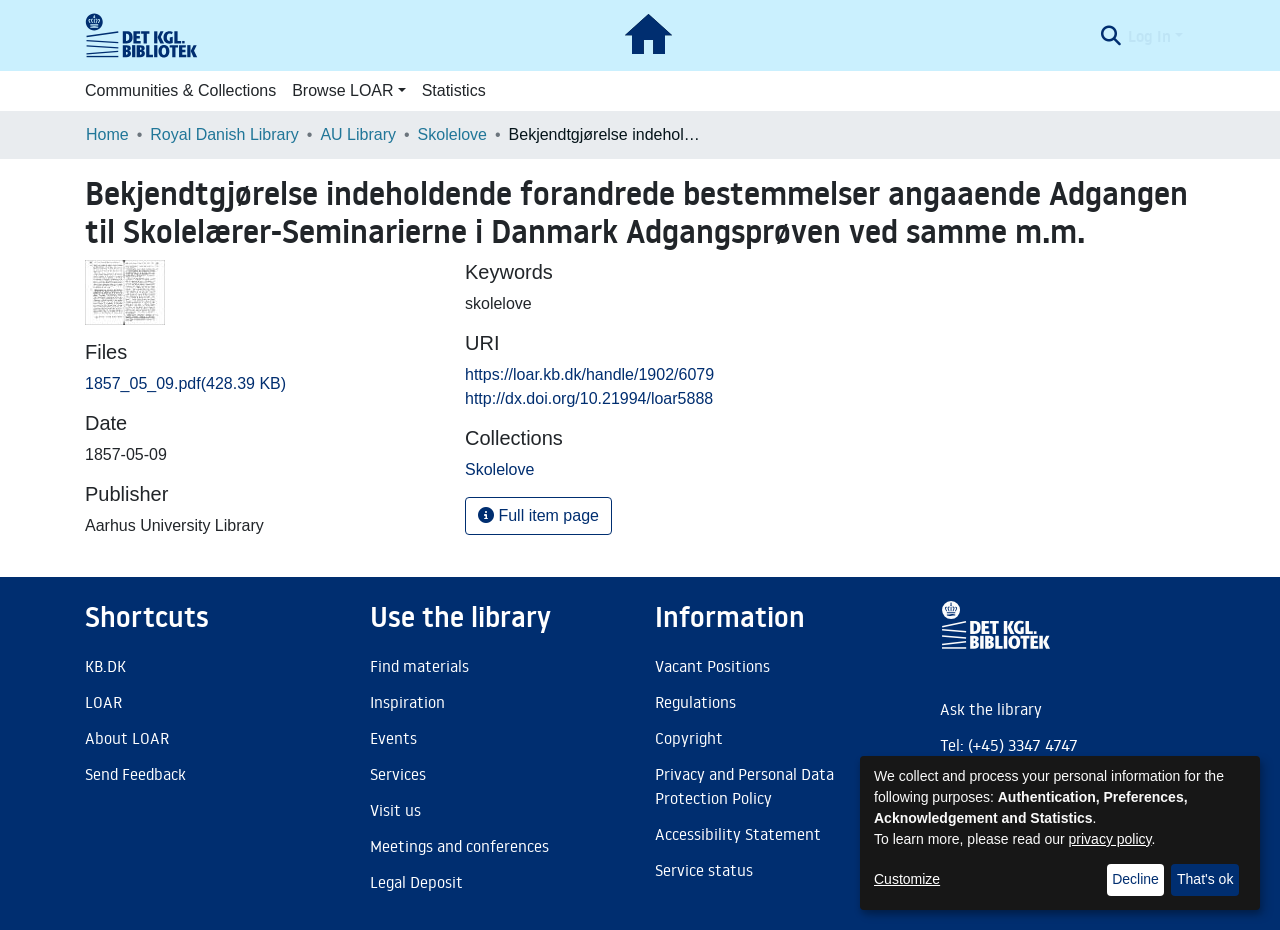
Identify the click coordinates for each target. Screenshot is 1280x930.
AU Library (358, 134)
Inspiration (407, 702)
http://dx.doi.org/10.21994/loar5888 (589, 398)
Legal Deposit (416, 882)
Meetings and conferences (459, 846)
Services (398, 774)
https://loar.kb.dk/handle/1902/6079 (589, 374)
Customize (907, 879)
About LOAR (127, 738)
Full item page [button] (538, 515)
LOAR (103, 702)
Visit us (395, 810)
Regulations (695, 702)
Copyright (689, 738)
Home (107, 134)
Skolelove (452, 134)
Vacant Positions (712, 666)
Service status (704, 870)
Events (393, 738)
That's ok (1205, 879)
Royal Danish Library (224, 134)
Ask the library (991, 709)
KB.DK (105, 666)
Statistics (454, 90)
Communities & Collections (180, 90)
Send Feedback (135, 774)
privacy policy (1110, 839)
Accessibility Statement (738, 834)
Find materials (419, 666)
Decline (1135, 879)
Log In (1149, 36)
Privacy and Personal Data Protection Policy (744, 786)
